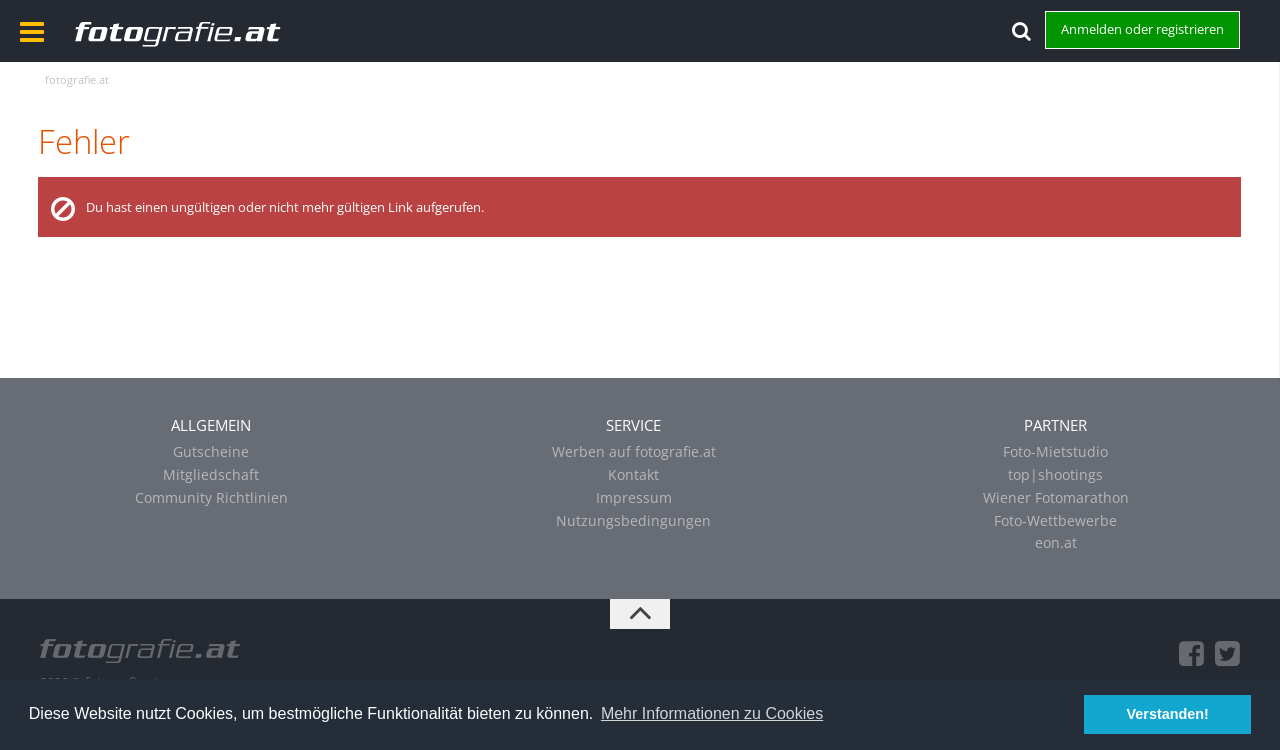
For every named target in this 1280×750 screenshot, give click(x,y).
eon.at (1056, 542)
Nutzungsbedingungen (633, 520)
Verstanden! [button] (1168, 714)
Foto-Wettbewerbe (1055, 520)
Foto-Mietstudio (1055, 451)
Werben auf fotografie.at (634, 451)
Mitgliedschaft (211, 474)
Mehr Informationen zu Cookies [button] (712, 713)
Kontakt (633, 474)
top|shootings (1055, 474)
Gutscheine (211, 451)
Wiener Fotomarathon (1056, 497)
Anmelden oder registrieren (1142, 29)
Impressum (634, 497)
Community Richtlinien (211, 497)
